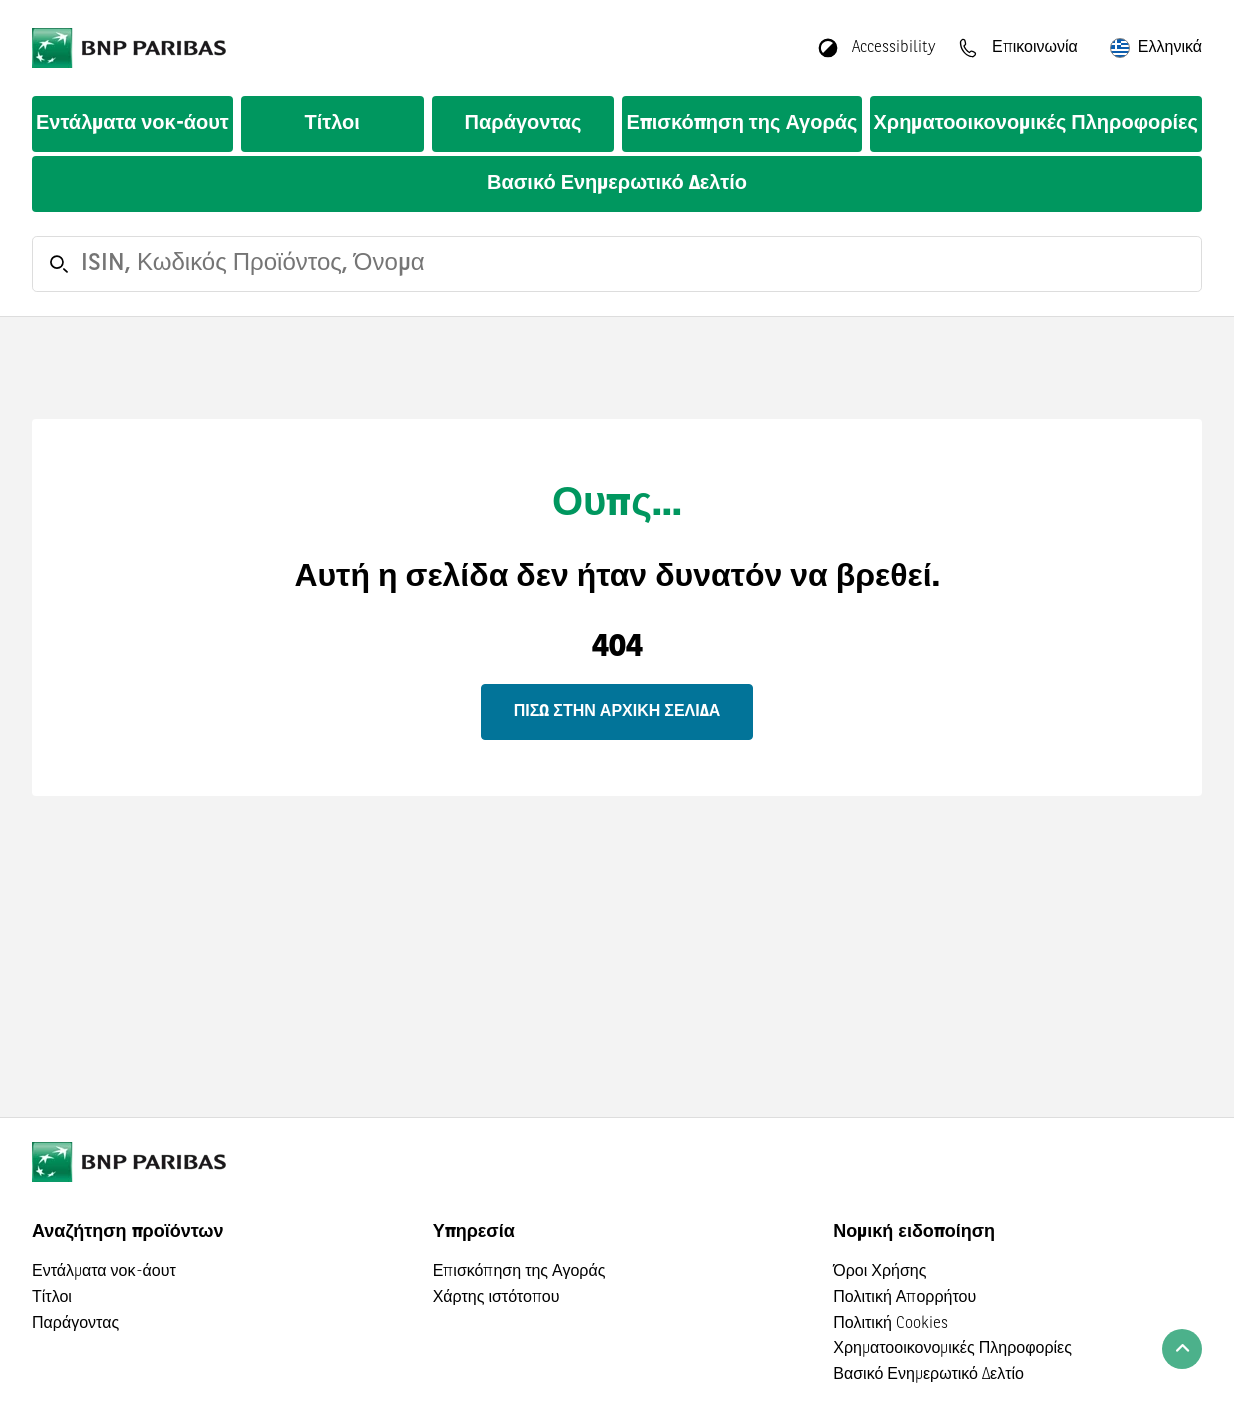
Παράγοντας (523, 124)
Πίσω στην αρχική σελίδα (617, 712)
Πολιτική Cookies (890, 1324)
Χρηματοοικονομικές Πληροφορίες (1036, 124)
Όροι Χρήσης (879, 1272)
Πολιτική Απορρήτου (904, 1298)
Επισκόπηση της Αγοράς (741, 124)
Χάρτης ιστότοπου (496, 1298)
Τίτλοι (332, 124)
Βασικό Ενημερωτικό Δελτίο (617, 184)
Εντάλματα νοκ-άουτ (132, 124)
